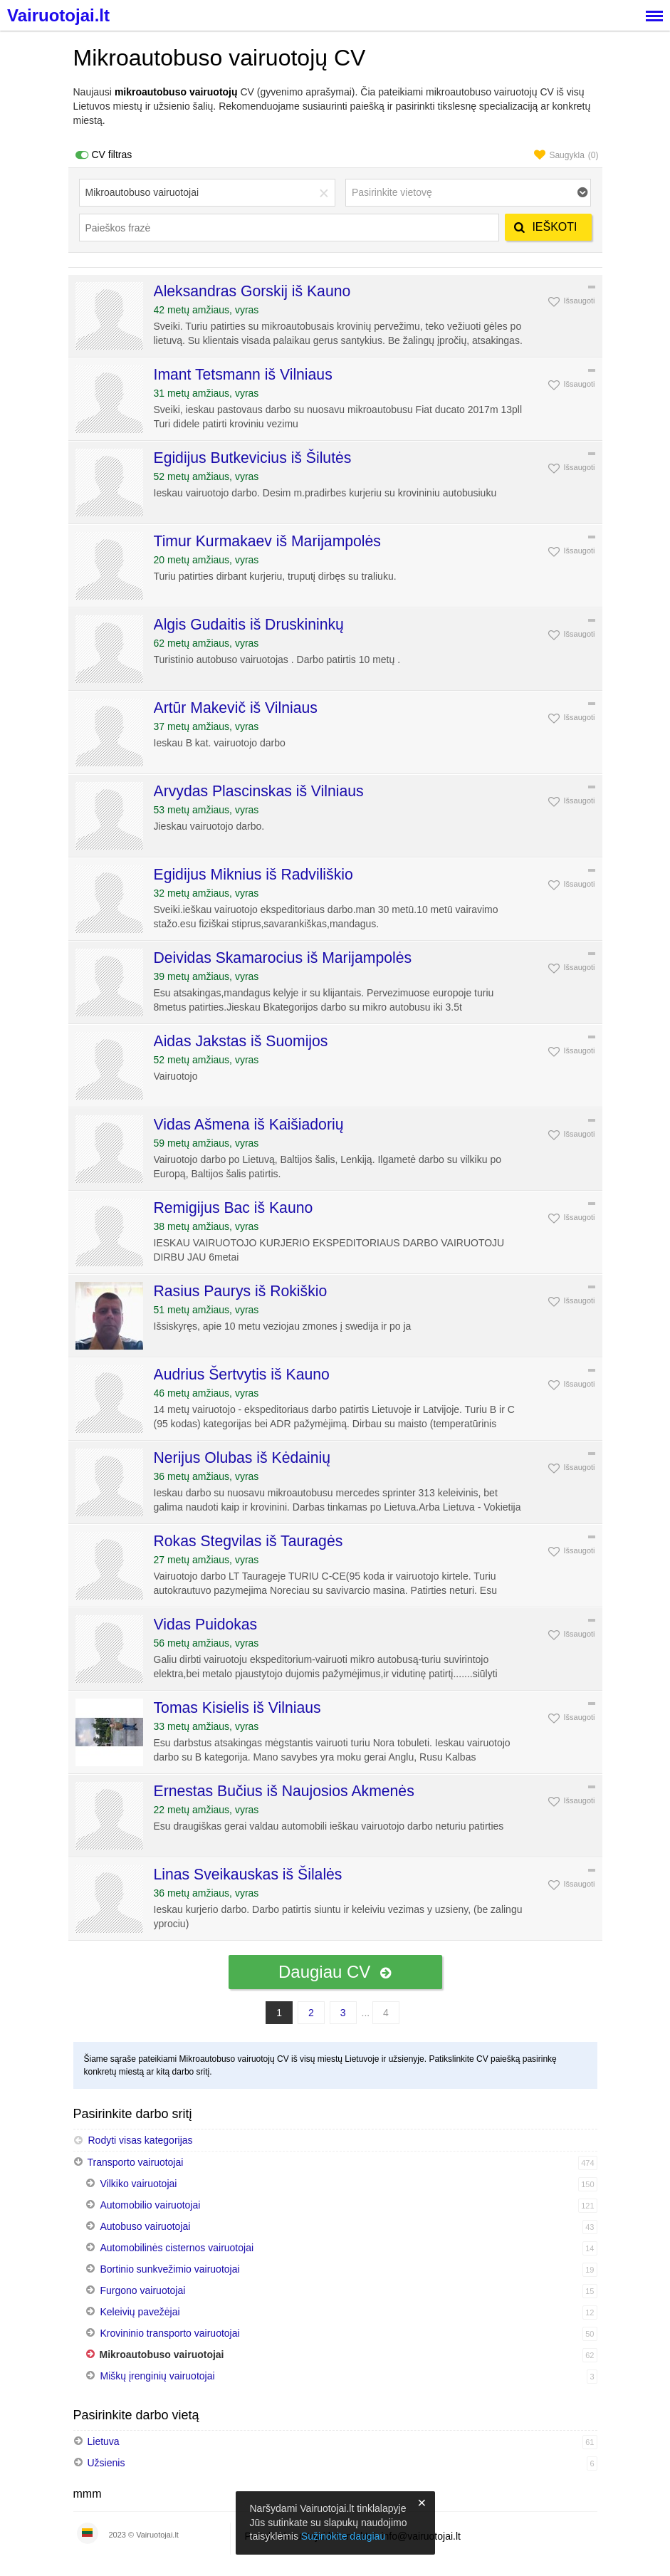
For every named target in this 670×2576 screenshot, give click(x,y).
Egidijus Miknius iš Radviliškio (253, 874)
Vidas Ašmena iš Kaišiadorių (249, 1124)
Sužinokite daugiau (343, 2536)
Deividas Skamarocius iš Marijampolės (283, 957)
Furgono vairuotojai (143, 2290)
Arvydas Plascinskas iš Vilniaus (259, 791)
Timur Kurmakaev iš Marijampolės (267, 541)
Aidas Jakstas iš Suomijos (241, 1041)
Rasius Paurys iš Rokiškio (241, 1291)
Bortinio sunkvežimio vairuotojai (170, 2269)
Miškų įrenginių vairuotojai (157, 2376)
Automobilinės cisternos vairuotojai (177, 2247)
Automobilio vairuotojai (150, 2205)
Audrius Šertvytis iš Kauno (242, 1374)
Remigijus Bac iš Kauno (233, 1207)
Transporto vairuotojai (136, 2162)
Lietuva (104, 2441)
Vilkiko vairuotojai (138, 2183)
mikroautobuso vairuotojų (176, 92)
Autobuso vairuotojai (145, 2226)
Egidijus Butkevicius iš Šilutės (253, 457)
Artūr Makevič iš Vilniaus (236, 707)
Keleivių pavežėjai (140, 2311)
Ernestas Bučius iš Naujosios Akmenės (284, 1791)
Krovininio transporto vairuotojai (170, 2333)
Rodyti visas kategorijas (133, 2140)
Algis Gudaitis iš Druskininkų (249, 624)
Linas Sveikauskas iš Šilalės (248, 1874)
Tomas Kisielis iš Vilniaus (237, 1707)
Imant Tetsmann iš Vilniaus (243, 374)
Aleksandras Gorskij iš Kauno (252, 291)
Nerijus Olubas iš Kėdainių (242, 1457)
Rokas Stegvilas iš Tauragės (248, 1541)
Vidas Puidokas (206, 1624)
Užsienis (106, 2462)
